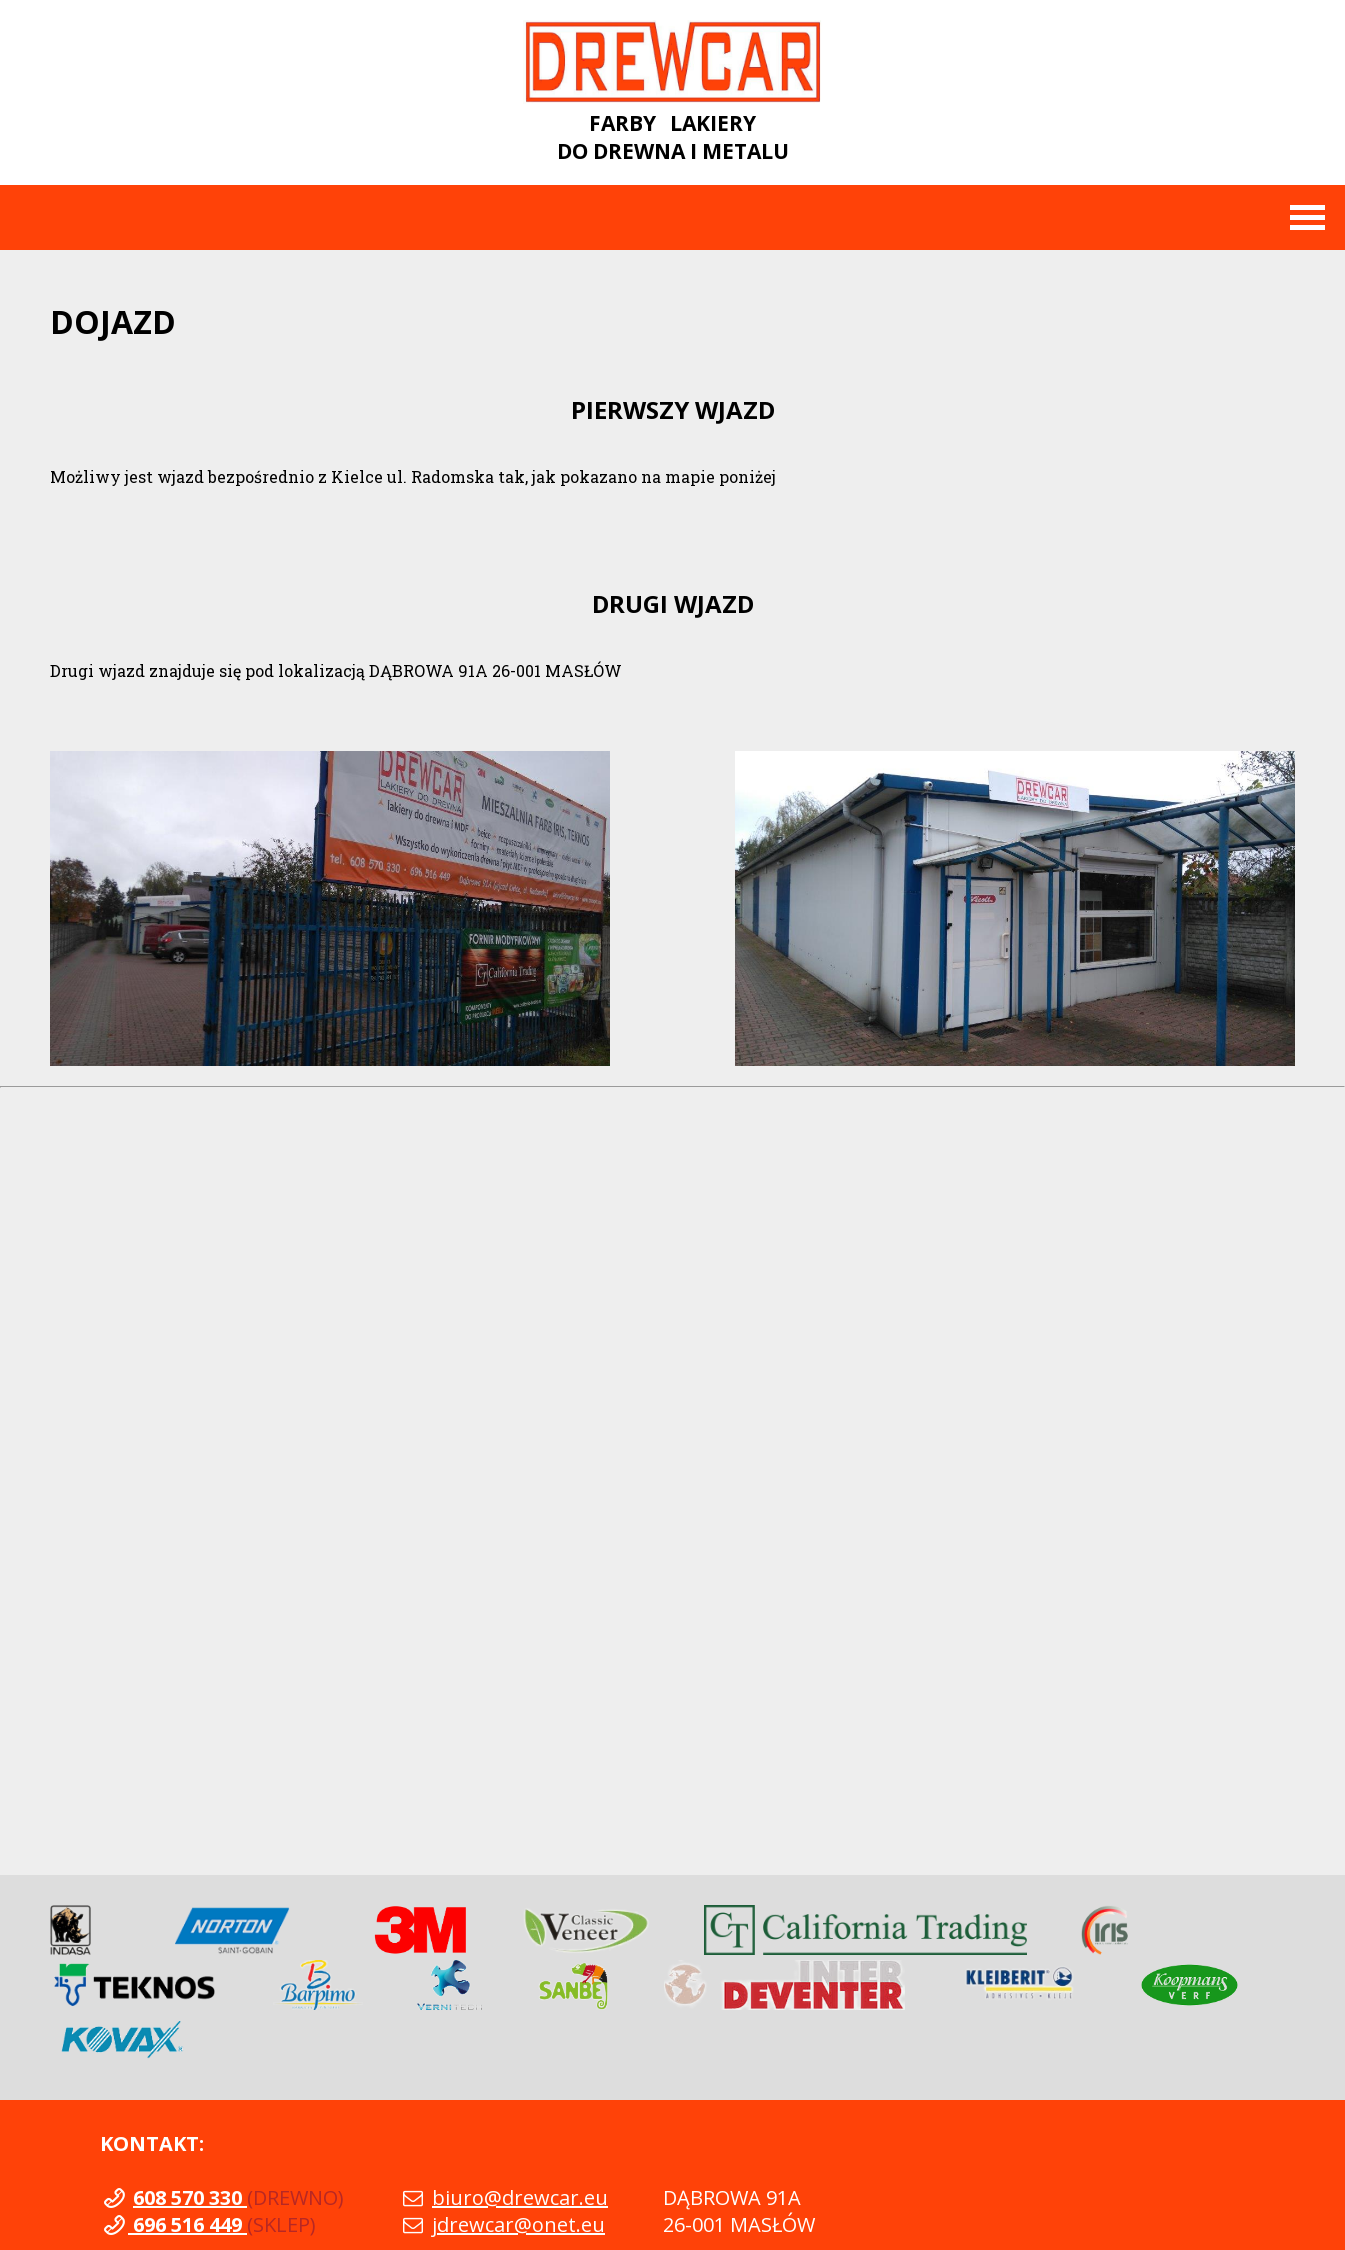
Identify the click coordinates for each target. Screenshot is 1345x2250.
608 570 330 (190, 2197)
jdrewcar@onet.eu (518, 2224)
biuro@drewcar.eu (520, 2197)
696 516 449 (187, 2224)
